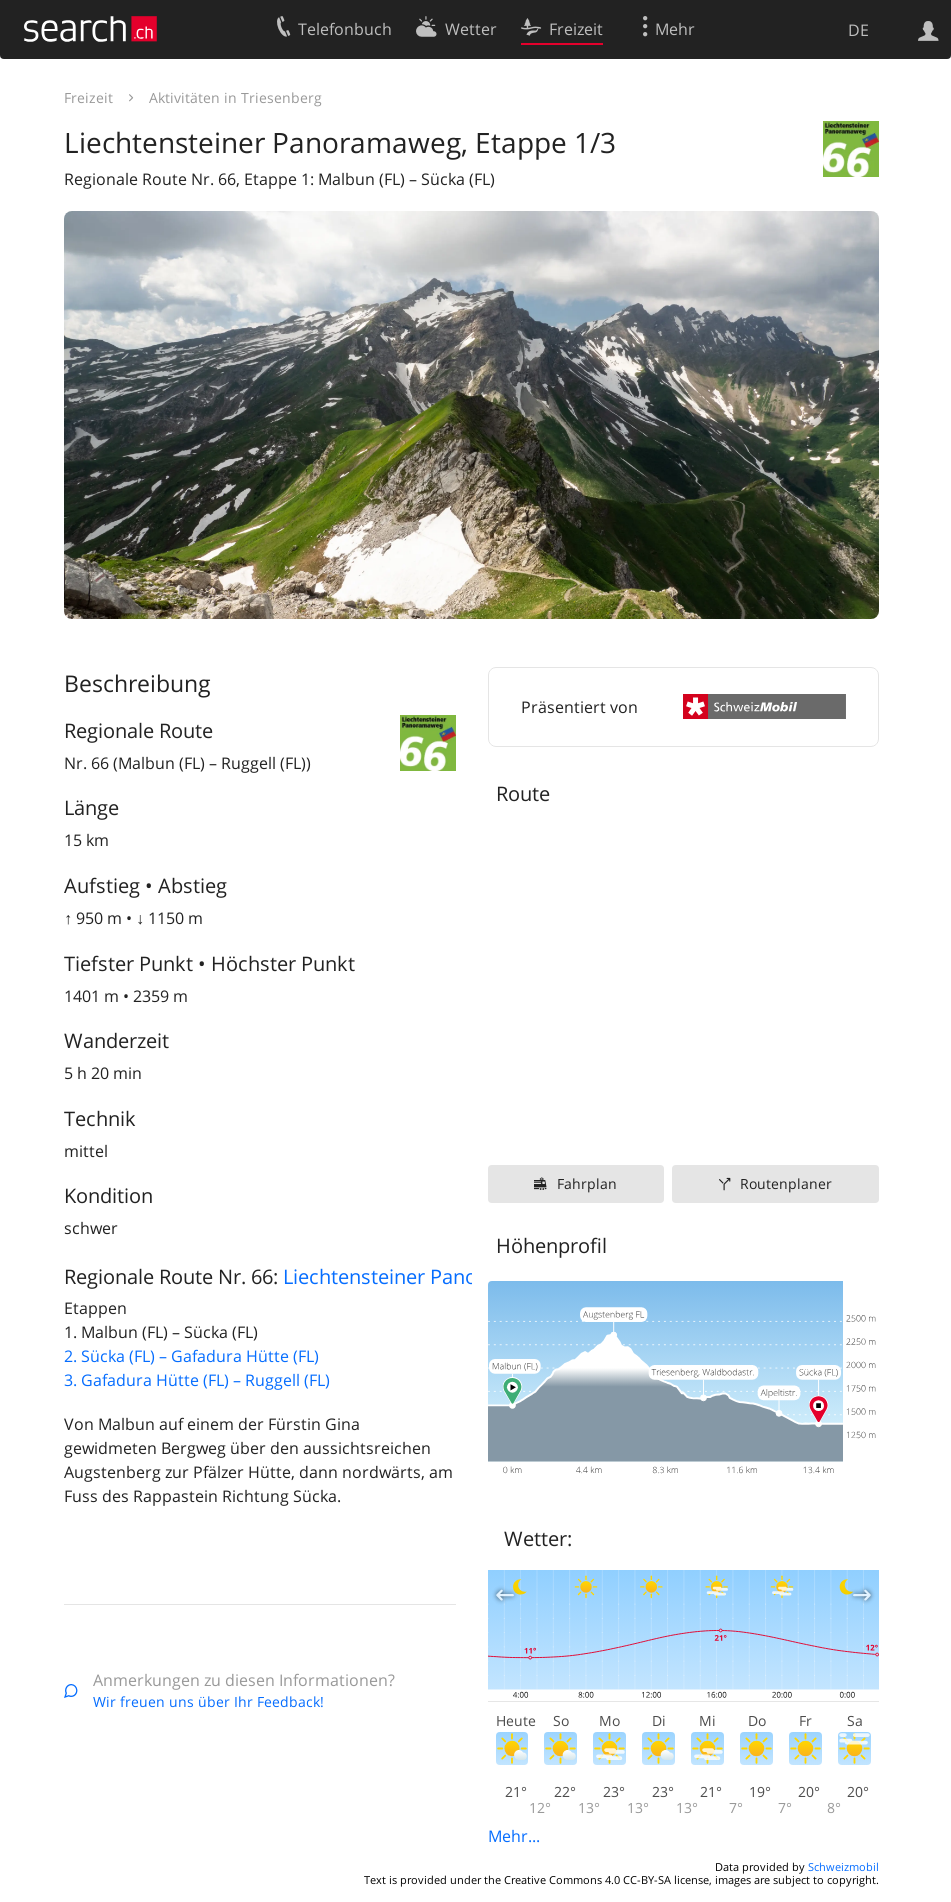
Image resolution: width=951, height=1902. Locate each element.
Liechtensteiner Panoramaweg (423, 1276)
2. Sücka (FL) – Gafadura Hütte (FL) (191, 1356)
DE (858, 30)
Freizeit (88, 97)
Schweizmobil (843, 1866)
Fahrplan (587, 1183)
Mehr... (514, 1836)
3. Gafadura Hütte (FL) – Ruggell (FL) (197, 1380)
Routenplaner (786, 1183)
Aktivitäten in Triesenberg (235, 97)
